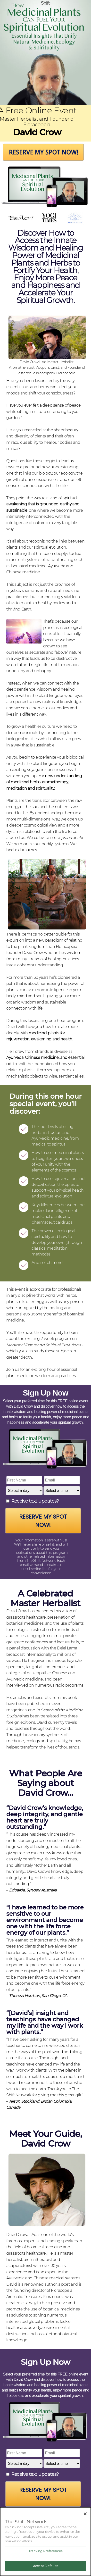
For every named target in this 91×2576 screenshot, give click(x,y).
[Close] (85, 2514)
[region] (45, 2541)
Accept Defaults (45, 2566)
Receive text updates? (35, 1501)
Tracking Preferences (45, 2551)
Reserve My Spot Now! (43, 1521)
